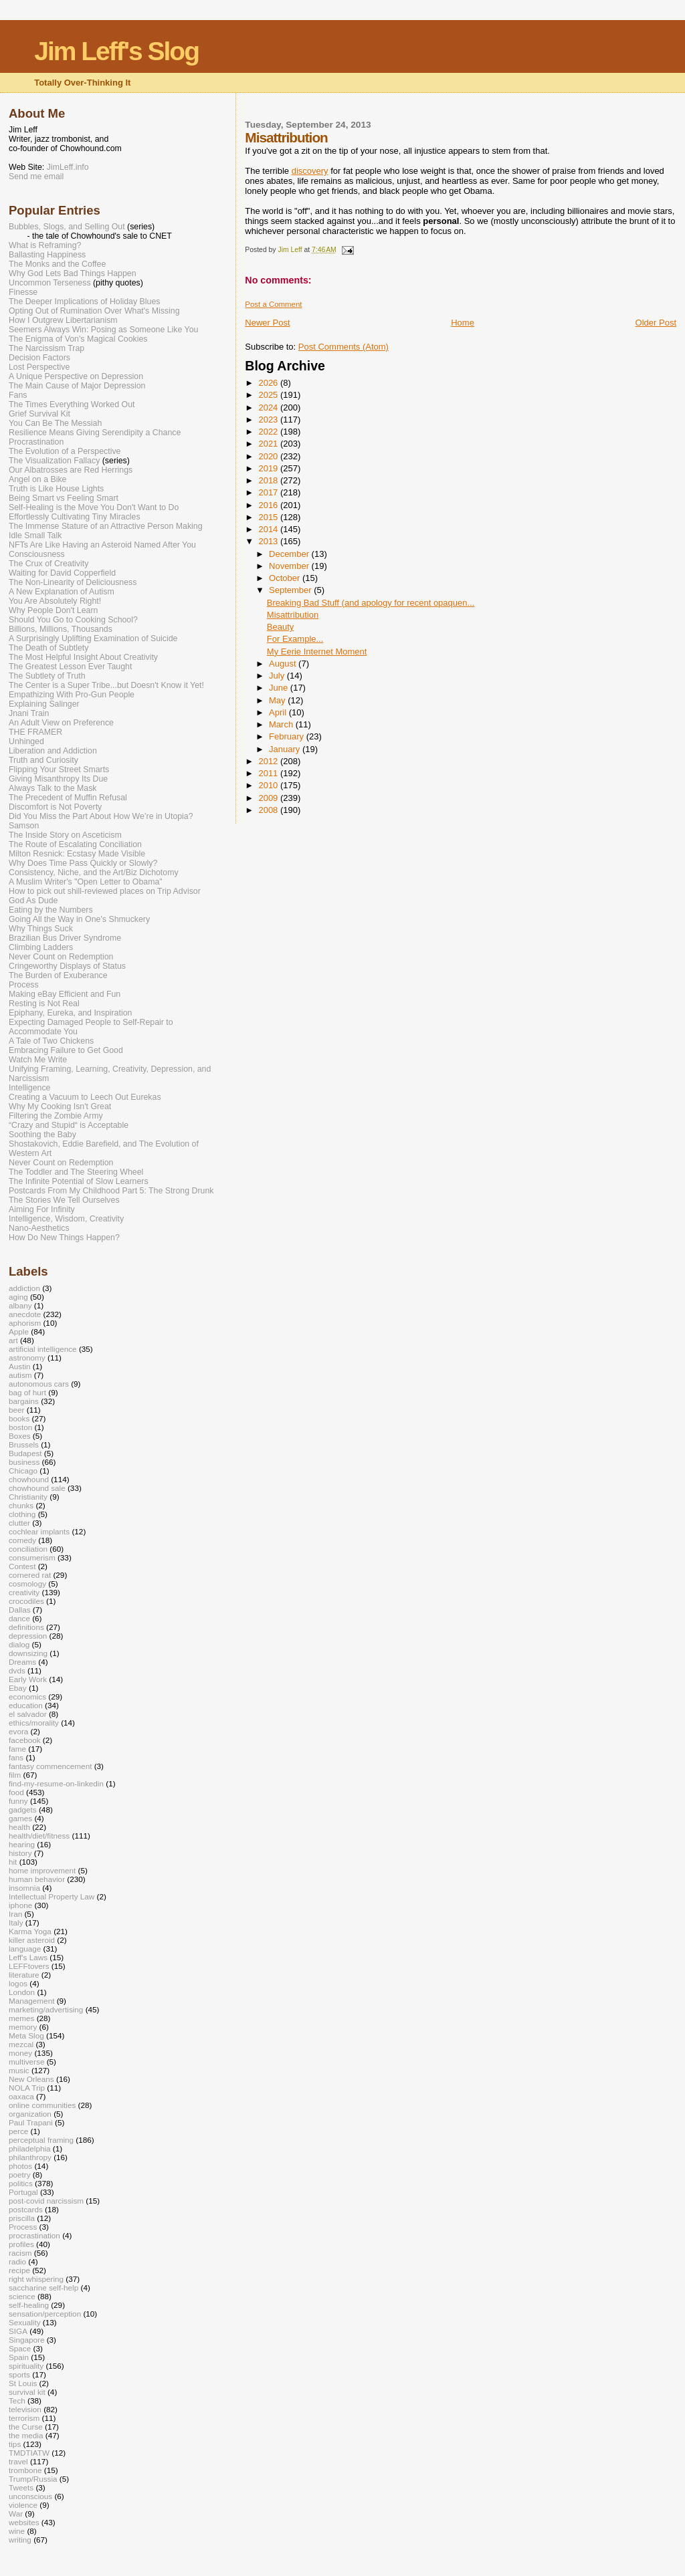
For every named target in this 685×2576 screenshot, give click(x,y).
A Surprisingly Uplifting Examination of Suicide (93, 638)
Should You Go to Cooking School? (73, 619)
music (19, 2070)
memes (21, 2018)
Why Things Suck (41, 928)
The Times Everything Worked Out (71, 404)
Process (24, 984)
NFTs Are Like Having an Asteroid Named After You (102, 545)
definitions (26, 1627)
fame (17, 1748)
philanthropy (30, 2157)
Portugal (23, 2192)
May (278, 700)
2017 (269, 492)
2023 (269, 420)
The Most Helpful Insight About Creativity (83, 657)
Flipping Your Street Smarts (59, 769)
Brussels (24, 1444)
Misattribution (292, 615)
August (283, 664)
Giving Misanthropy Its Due (58, 779)
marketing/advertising (46, 2009)
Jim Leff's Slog (116, 51)
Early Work (28, 1679)
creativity (24, 1592)
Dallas (20, 1609)
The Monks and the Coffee (57, 264)
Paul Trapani (31, 2122)
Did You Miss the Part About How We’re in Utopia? (101, 816)
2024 (269, 407)
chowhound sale (37, 1488)
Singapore (26, 2339)
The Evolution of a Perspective (64, 451)
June (279, 688)
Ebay (18, 1687)
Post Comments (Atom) (343, 347)
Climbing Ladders (41, 947)
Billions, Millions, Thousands (60, 629)
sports (19, 2374)
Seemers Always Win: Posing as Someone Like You (103, 329)
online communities (42, 2105)
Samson (24, 825)
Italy (16, 1922)
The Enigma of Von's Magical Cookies (78, 339)
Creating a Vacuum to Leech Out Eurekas (85, 1097)
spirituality (26, 2365)
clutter (19, 1522)
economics (27, 1696)
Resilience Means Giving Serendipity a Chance (95, 432)
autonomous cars (39, 1383)
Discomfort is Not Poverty (55, 807)
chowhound (29, 1479)
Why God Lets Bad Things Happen (72, 273)
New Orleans (31, 2079)
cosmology (27, 1583)
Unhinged (26, 741)
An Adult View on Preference (61, 722)
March (282, 724)
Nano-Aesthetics (39, 1228)
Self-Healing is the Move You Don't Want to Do (94, 507)
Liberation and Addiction (53, 750)
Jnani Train (29, 713)
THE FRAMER (35, 732)
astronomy (27, 1357)
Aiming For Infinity (42, 1209)
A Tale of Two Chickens (51, 1041)
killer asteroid (32, 1940)
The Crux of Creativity (48, 563)
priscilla (22, 2218)
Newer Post (267, 323)
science (22, 2296)
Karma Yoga (30, 1931)
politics (21, 2183)
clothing (22, 1514)
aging (18, 1296)
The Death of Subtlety (48, 648)
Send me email (36, 176)
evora (18, 1731)
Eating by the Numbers (51, 910)
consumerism (32, 1557)
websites (24, 2522)
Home (462, 323)
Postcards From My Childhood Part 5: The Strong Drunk (111, 1190)
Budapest (25, 1453)
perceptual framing (41, 2139)
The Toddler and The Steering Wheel (76, 1172)
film (15, 1774)
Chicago (23, 1470)
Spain (19, 2357)
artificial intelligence (43, 1348)
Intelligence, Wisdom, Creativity (66, 1218)
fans (16, 1757)
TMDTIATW (29, 2452)
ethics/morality (34, 1722)
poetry (20, 2174)
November (290, 566)
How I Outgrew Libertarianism (63, 320)
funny (18, 1800)
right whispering (36, 2278)
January (285, 749)
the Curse (26, 2426)
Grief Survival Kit (39, 414)
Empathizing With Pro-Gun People (71, 694)
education (26, 1705)
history (20, 1853)
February (287, 736)
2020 (269, 456)
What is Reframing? (45, 245)
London (22, 1992)
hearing (22, 1844)
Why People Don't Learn (53, 610)
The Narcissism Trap (46, 348)
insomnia (24, 1887)
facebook (25, 1740)
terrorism (24, 2418)
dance (19, 1618)
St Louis (23, 2383)
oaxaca (21, 2096)
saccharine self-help (43, 2287)
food (16, 1792)
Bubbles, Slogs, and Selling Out (67, 226)
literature (24, 1974)
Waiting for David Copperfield (62, 573)
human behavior (37, 1879)
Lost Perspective (39, 367)
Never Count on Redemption (61, 956)
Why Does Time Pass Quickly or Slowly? (83, 863)
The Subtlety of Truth (47, 676)
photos (20, 2165)
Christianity (28, 1496)
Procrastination (36, 442)
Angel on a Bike (37, 479)
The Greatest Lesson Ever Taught (70, 666)
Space (20, 2348)
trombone (25, 2470)
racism (20, 2252)
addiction (24, 1288)
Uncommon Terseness (50, 282)
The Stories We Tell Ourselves (64, 1200)
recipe (19, 2270)
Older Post (655, 323)
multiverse (26, 2061)
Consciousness (37, 554)
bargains (24, 1401)
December (290, 554)
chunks (21, 1505)
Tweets (21, 2487)
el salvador (28, 1714)
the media (26, 2435)
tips (15, 2444)
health (19, 1827)
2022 (269, 432)
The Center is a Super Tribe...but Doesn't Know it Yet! (106, 685)
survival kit (27, 2391)
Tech (17, 2400)
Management (31, 2000)
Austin (20, 1366)
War (16, 2513)
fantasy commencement (50, 1766)
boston (20, 1427)
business (24, 1461)
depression (28, 1635)
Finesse (23, 292)
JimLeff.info (68, 167)
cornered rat (30, 1574)
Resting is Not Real (44, 1003)
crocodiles (26, 1601)
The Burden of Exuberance (58, 975)
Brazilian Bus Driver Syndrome (65, 938)
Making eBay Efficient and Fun (64, 994)
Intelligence (29, 1087)
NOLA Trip (27, 2087)
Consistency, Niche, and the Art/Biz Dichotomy (94, 872)
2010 (269, 785)
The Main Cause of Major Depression (77, 385)
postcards (26, 2209)
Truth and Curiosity (43, 760)
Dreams (22, 1661)
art (13, 1340)
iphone (20, 1905)
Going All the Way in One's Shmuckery (79, 919)
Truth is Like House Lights (56, 488)
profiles (21, 2244)
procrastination (34, 2235)
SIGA (18, 2331)
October (285, 578)
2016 (269, 505)
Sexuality (25, 2322)
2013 (269, 541)
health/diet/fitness (39, 1835)
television (25, 2409)
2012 (269, 761)
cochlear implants (39, 1531)
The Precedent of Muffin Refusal (68, 797)
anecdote (25, 1314)
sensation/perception (45, 2313)
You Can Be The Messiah (55, 423)
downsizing (28, 1653)
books (19, 1418)
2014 (269, 529)
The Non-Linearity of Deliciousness (72, 582)
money (20, 2052)
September (291, 590)
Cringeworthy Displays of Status (67, 966)
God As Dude (33, 900)
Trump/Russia (33, 2478)
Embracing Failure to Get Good (66, 1050)
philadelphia (30, 2148)
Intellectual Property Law (51, 1896)
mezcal (21, 2044)
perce (18, 2131)
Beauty (280, 627)
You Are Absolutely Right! (55, 601)
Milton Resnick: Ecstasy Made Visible (77, 853)
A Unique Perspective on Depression (76, 376)
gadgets (23, 1809)
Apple (19, 1331)
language (25, 1948)
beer (16, 1409)
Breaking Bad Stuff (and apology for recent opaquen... (371, 603)
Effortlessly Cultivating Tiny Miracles (74, 516)
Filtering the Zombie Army (56, 1116)
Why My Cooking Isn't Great (60, 1106)
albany (20, 1305)
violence (23, 2504)
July (278, 676)
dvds (17, 1670)
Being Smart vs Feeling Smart (63, 498)
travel (18, 2461)
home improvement (42, 1870)
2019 (269, 468)
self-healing (29, 2305)
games (20, 1818)
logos (18, 1983)
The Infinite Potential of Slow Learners (79, 1181)
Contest (22, 1566)
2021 (269, 444)
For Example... (295, 639)
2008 (269, 810)
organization (30, 2113)
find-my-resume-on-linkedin (56, 1783)
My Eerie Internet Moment (317, 652)
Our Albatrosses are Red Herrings (70, 470)
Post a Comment (273, 304)
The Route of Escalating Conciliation (75, 844)
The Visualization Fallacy (54, 460)
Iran (15, 1913)
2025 (269, 395)
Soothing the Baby (42, 1134)
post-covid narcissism (46, 2200)
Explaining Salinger (44, 704)
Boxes (20, 1435)
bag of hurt (27, 1392)
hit (13, 1861)
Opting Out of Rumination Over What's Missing (94, 311)
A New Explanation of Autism (61, 591)
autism (20, 1375)
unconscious (30, 2496)
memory (23, 2026)
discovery (310, 171)
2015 (269, 517)
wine (17, 2531)
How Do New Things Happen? (64, 1237)
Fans (18, 395)
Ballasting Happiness (47, 254)
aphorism (25, 1322)
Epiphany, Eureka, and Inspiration (70, 1013)
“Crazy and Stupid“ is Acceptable (68, 1125)
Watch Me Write (38, 1059)
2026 (269, 383)
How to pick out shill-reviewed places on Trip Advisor (105, 891)
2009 (269, 798)
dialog (19, 1644)
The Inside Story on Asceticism (65, 835)
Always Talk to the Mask (53, 788)
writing (20, 2539)
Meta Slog (26, 2035)
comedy (22, 1540)
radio (17, 2261)
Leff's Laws (28, 1957)
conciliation (28, 1548)
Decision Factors (39, 357)
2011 (269, 773)
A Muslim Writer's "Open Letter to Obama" (86, 882)
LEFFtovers (29, 1966)
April (279, 712)
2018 (269, 480)
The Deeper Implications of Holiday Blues (84, 301)
